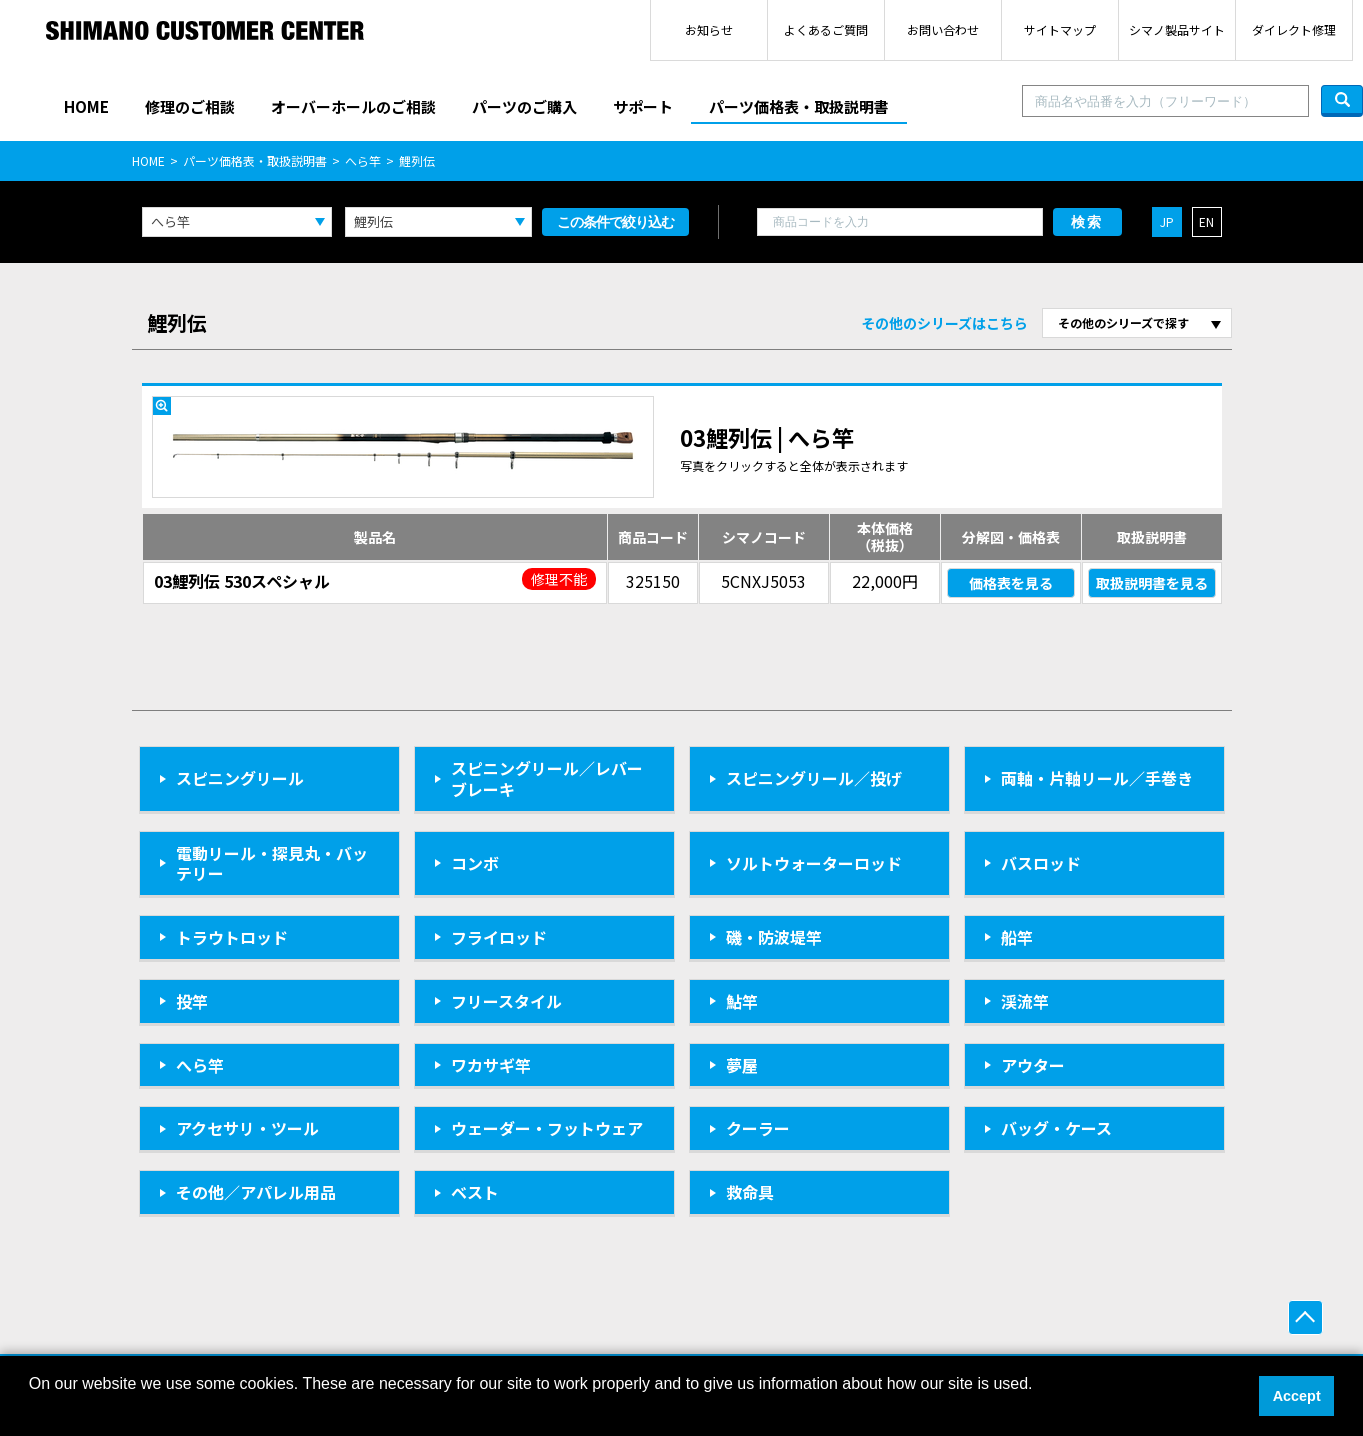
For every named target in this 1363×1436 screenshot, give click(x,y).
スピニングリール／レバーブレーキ (547, 778)
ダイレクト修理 (1294, 29)
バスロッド (1041, 863)
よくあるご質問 (826, 29)
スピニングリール (240, 778)
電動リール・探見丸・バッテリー (272, 863)
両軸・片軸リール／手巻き (1097, 778)
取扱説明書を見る (1152, 583)
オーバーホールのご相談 (353, 106)
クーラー (758, 1128)
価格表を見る (1011, 583)
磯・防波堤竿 (774, 937)
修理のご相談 (190, 106)
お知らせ (709, 29)
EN (1206, 221)
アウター (1033, 1065)
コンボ (475, 863)
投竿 (192, 1001)
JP (1167, 221)
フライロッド (499, 937)
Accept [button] (1297, 1396)
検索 (1087, 222)
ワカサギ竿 (491, 1065)
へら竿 (363, 160)
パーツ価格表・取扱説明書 (799, 106)
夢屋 (742, 1065)
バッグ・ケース (1056, 1128)
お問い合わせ (943, 29)
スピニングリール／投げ (814, 778)
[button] (32, 1410)
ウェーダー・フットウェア (547, 1128)
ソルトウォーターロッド (814, 863)
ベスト (475, 1192)
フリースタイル (506, 1001)
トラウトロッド (232, 937)
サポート (643, 106)
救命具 (750, 1192)
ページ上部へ (1305, 1317)
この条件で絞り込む (615, 222)
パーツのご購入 (524, 106)
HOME (86, 106)
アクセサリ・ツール (247, 1128)
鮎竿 (742, 1001)
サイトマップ (1060, 29)
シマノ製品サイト (1177, 29)
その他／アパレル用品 (256, 1192)
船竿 (1017, 937)
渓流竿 (1025, 1001)
